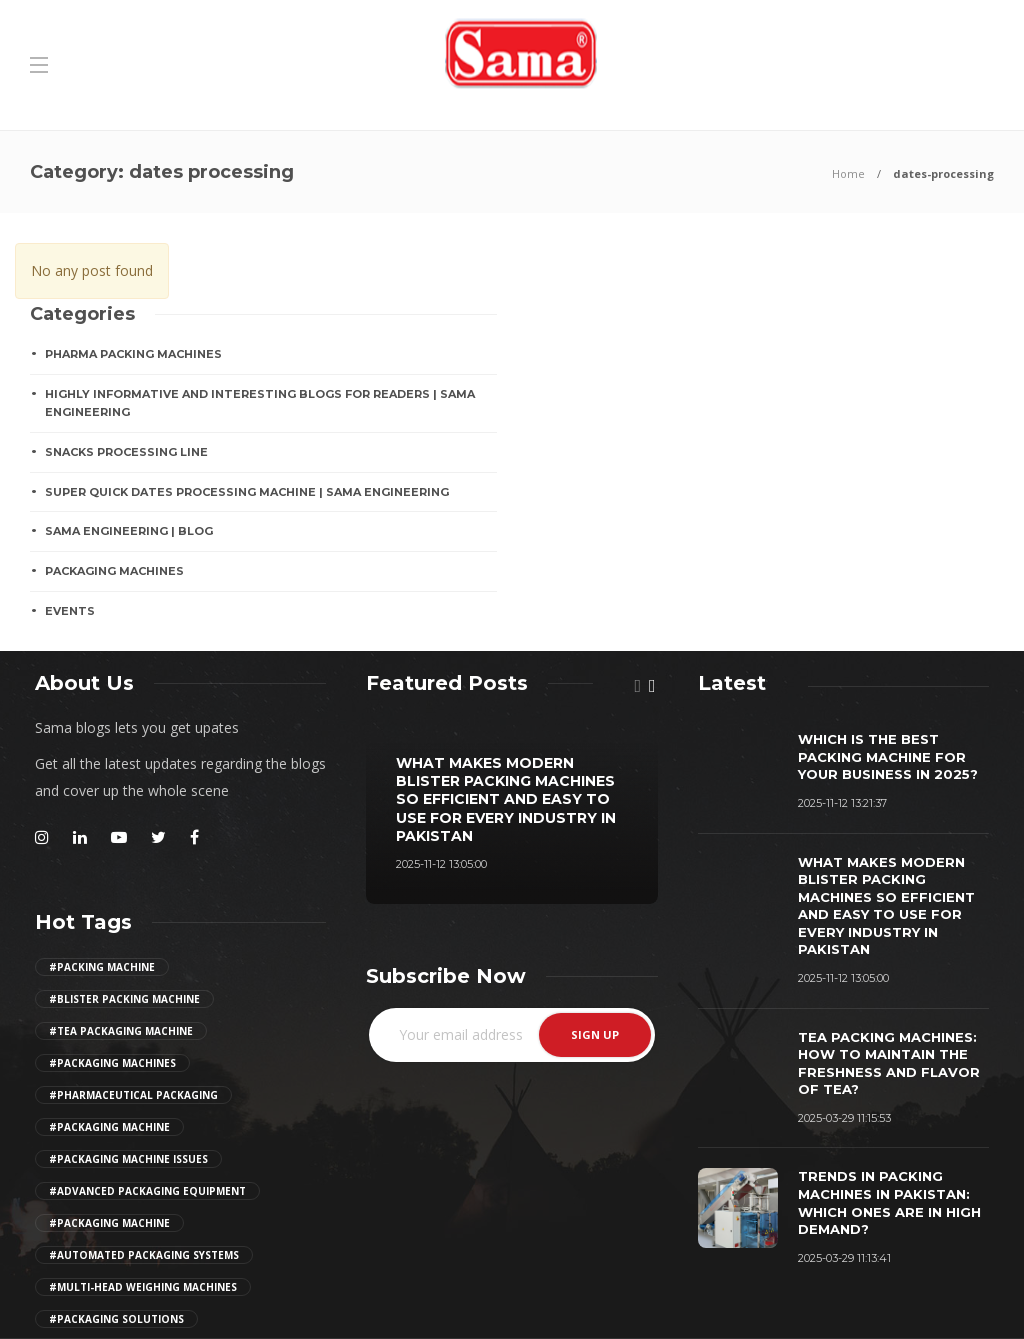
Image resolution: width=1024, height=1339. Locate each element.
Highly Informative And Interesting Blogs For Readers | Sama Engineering (260, 403)
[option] (511, 809)
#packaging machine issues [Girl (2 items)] (128, 1159)
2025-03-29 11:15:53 (844, 1118)
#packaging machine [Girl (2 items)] (109, 1127)
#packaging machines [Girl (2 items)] (112, 1063)
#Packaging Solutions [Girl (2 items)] (116, 1319)
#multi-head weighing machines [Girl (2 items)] (143, 1287)
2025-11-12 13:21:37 (842, 803)
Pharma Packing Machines (133, 354)
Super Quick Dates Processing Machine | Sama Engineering (247, 492)
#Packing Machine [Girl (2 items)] (102, 967)
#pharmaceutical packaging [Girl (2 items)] (133, 1095)
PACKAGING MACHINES (114, 571)
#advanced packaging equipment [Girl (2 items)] (147, 1191)
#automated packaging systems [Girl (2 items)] (144, 1255)
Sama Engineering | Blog (129, 531)
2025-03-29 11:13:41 (844, 1258)
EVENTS (70, 611)
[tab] (732, 683)
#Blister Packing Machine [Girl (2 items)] (124, 999)
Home (848, 173)
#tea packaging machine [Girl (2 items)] (121, 1031)
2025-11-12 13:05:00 (441, 864)
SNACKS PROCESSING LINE (126, 452)
